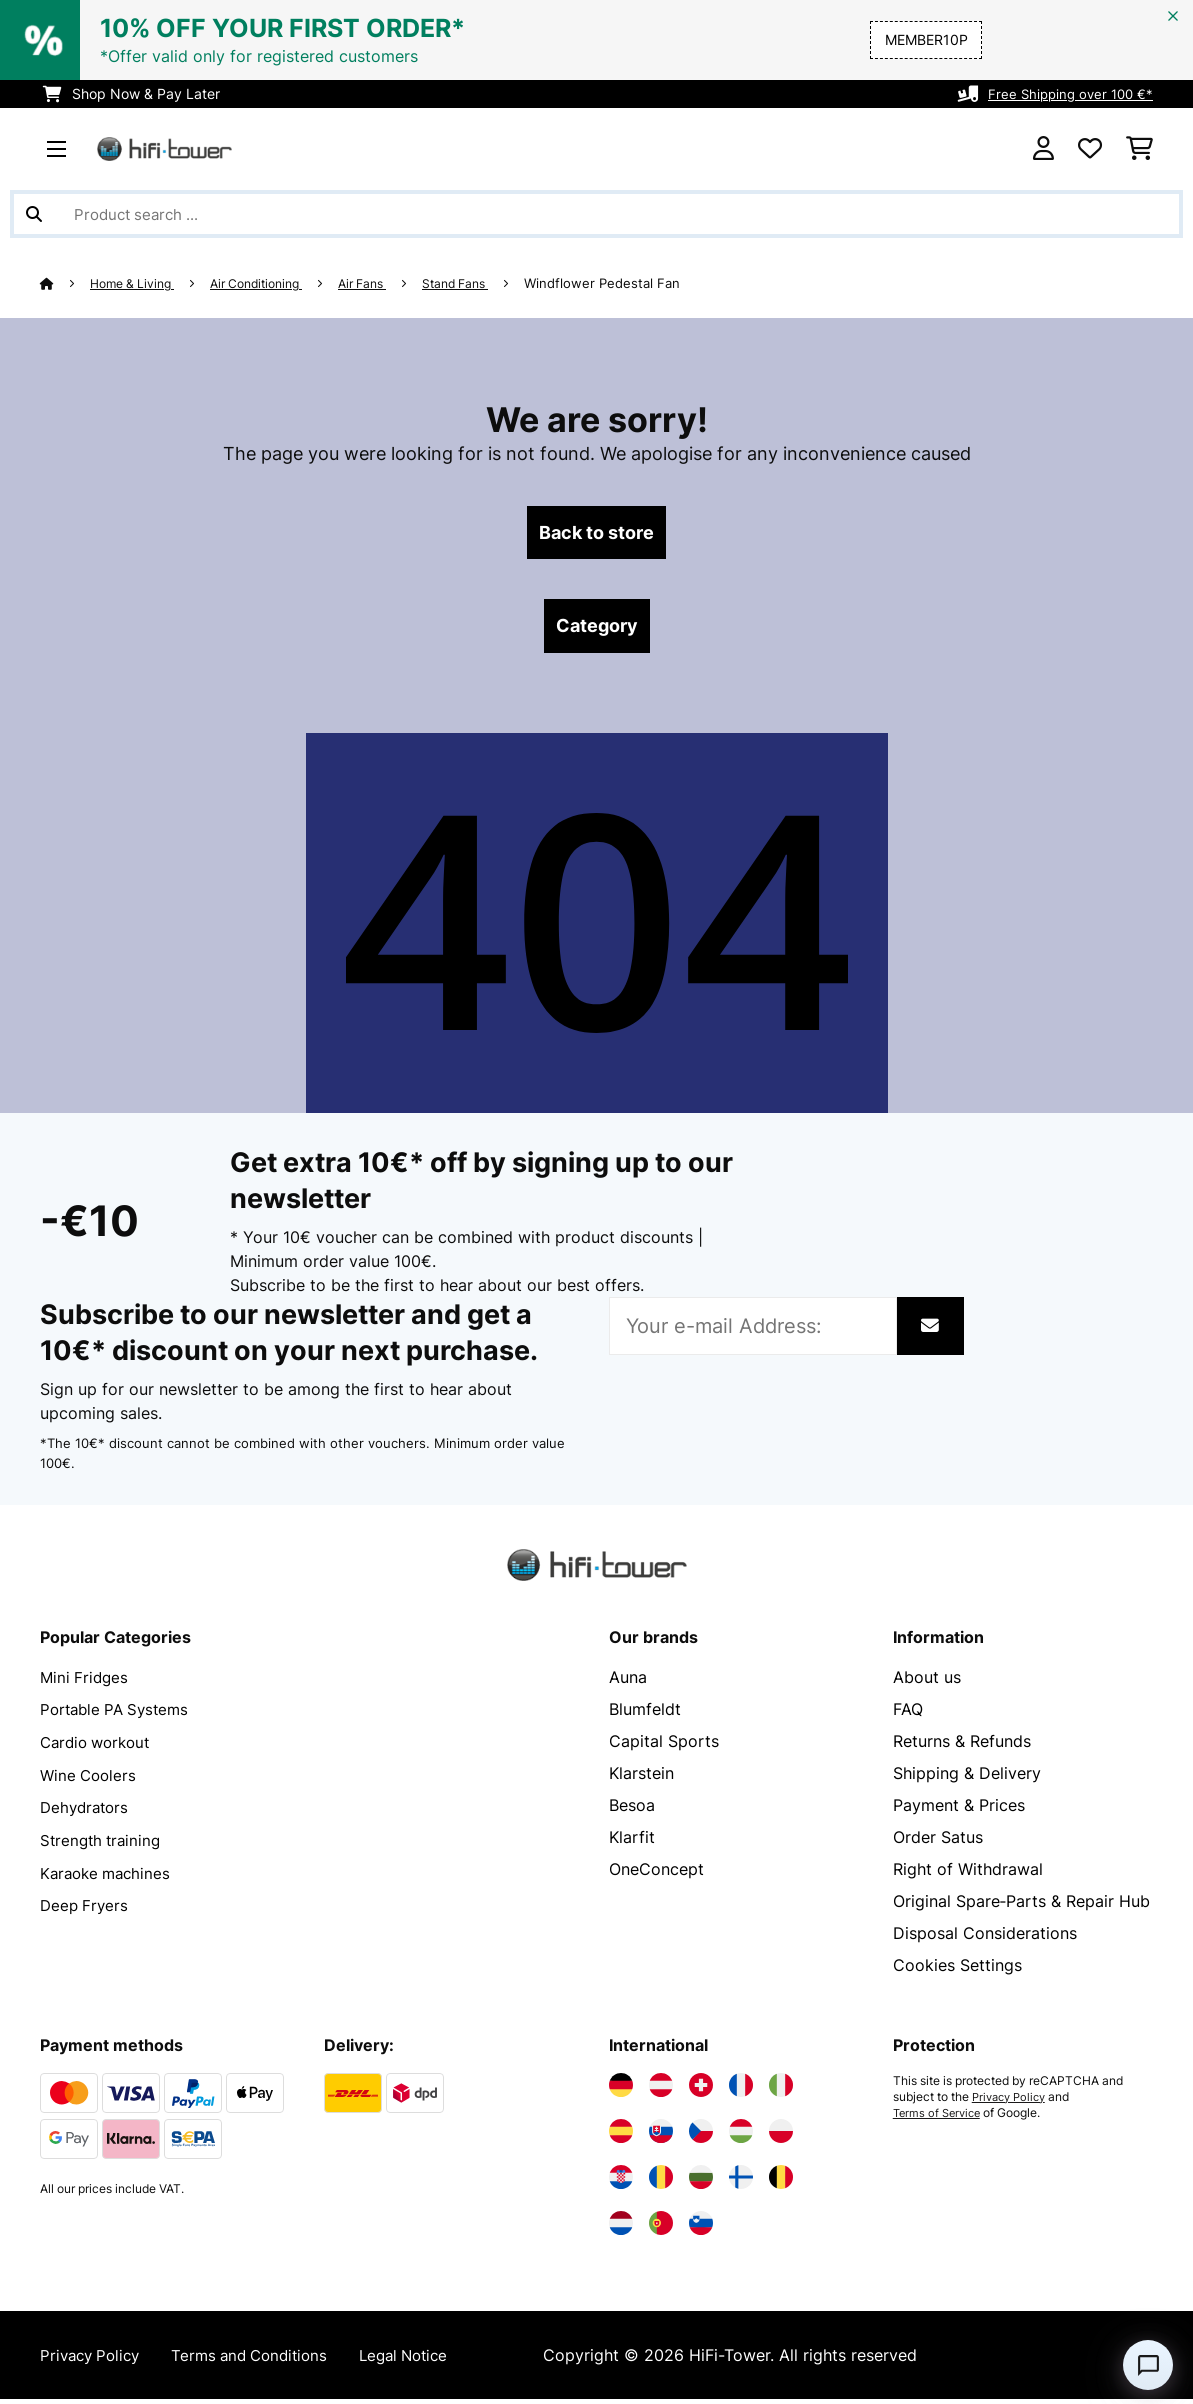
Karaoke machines (109, 1874)
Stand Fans (488, 283)
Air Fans (387, 283)
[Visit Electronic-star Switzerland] (701, 2090)
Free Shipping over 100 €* (1066, 93)
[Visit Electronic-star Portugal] (661, 2228)
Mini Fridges (86, 1682)
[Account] (1043, 149)
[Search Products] (596, 214)
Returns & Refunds (962, 1746)
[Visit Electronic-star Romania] (661, 2182)
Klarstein (641, 1778)
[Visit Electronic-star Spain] (621, 2136)
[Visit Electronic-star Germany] (621, 2090)
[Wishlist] (1090, 149)
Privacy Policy (1012, 2102)
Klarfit (632, 1842)
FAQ (908, 1714)
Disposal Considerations (985, 1938)
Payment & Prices (959, 1810)
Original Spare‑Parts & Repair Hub (1021, 1906)
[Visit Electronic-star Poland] (781, 2136)
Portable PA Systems (119, 1714)
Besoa (632, 1810)
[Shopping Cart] (1139, 149)
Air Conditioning (272, 283)
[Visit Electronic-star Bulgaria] (701, 2182)
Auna (628, 1682)
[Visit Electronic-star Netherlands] (621, 2228)
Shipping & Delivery (967, 1778)
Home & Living (137, 283)
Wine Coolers (90, 1778)
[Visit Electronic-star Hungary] (741, 2136)
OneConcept (656, 1874)
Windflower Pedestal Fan (639, 283)
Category (597, 630)
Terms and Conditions (262, 2360)
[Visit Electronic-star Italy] (781, 2090)
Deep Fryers (86, 1906)
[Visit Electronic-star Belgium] (781, 2182)
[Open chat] (1148, 2365)
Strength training (103, 1842)
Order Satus (938, 1842)
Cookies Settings (957, 1970)
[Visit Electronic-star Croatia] (621, 2182)
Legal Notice (425, 2360)
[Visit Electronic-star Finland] (741, 2182)
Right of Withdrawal (968, 1874)
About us (927, 1682)
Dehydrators (87, 1810)
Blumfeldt (645, 1714)
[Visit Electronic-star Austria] (661, 2090)
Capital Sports (664, 1746)
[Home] (65, 283)
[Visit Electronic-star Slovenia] (701, 2228)
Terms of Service (940, 2118)
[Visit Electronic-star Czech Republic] (701, 2136)
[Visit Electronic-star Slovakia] (661, 2136)
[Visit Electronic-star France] (741, 2090)
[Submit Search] (34, 214)
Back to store (596, 534)
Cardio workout (99, 1746)
